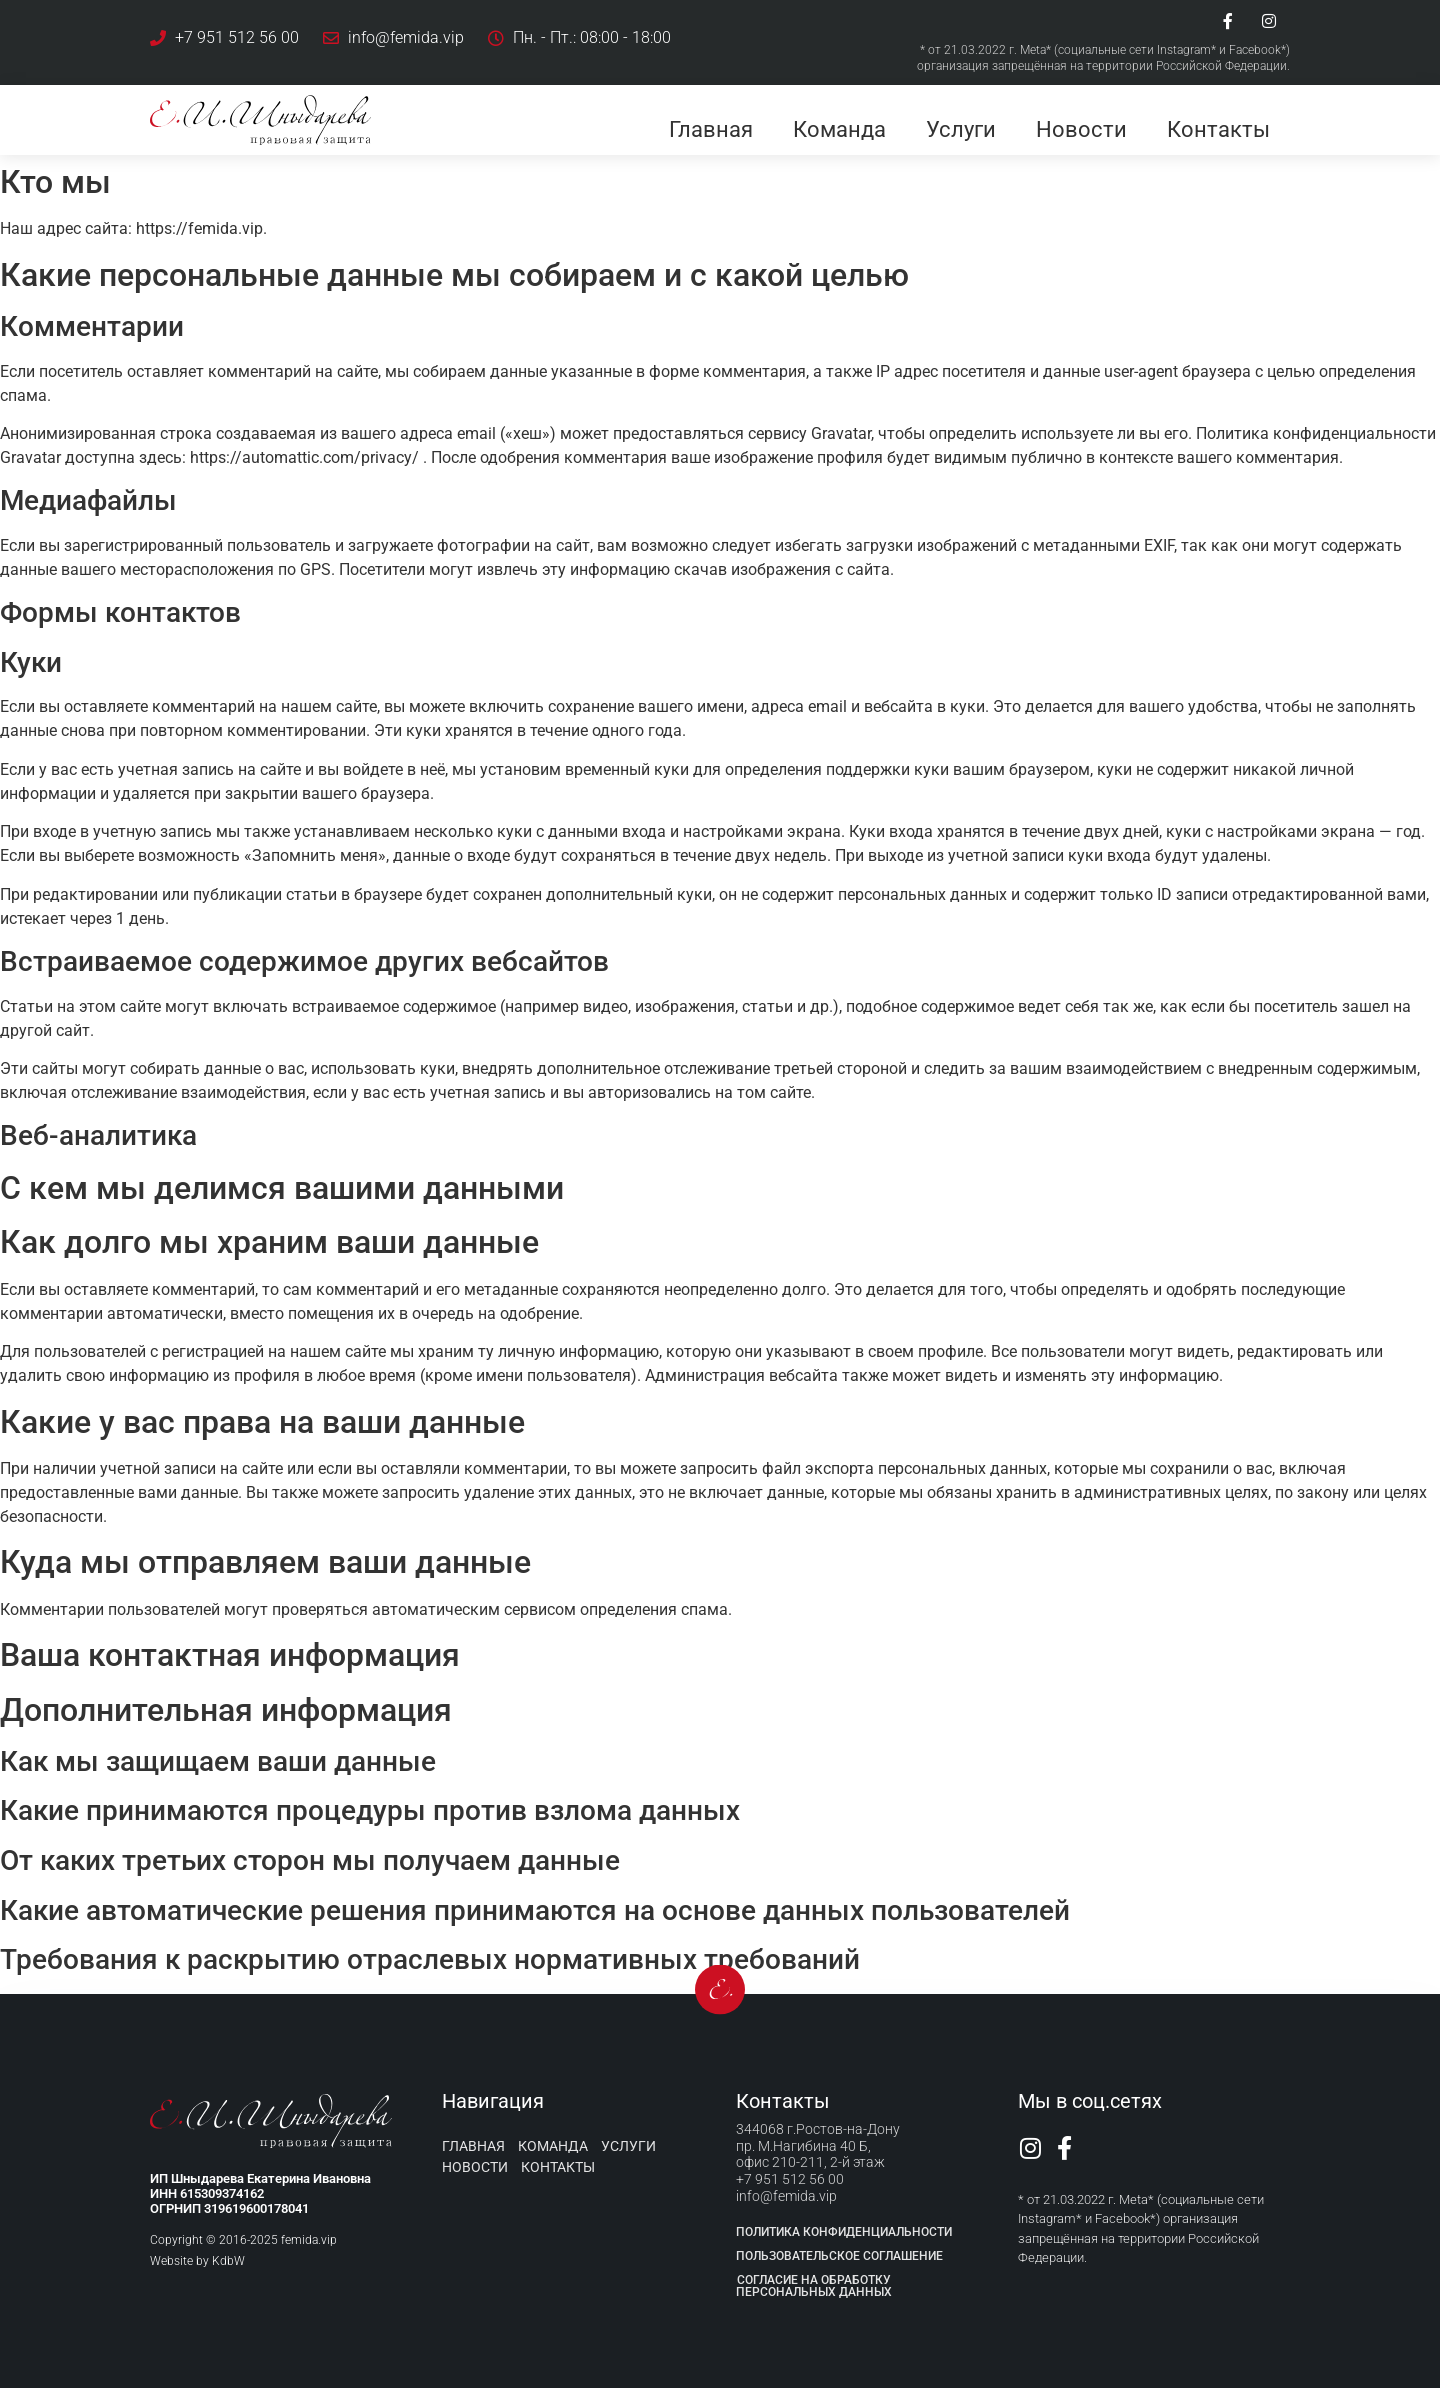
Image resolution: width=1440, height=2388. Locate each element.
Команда (839, 129)
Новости (1081, 129)
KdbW (228, 2261)
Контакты (1218, 129)
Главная (711, 129)
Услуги (961, 129)
